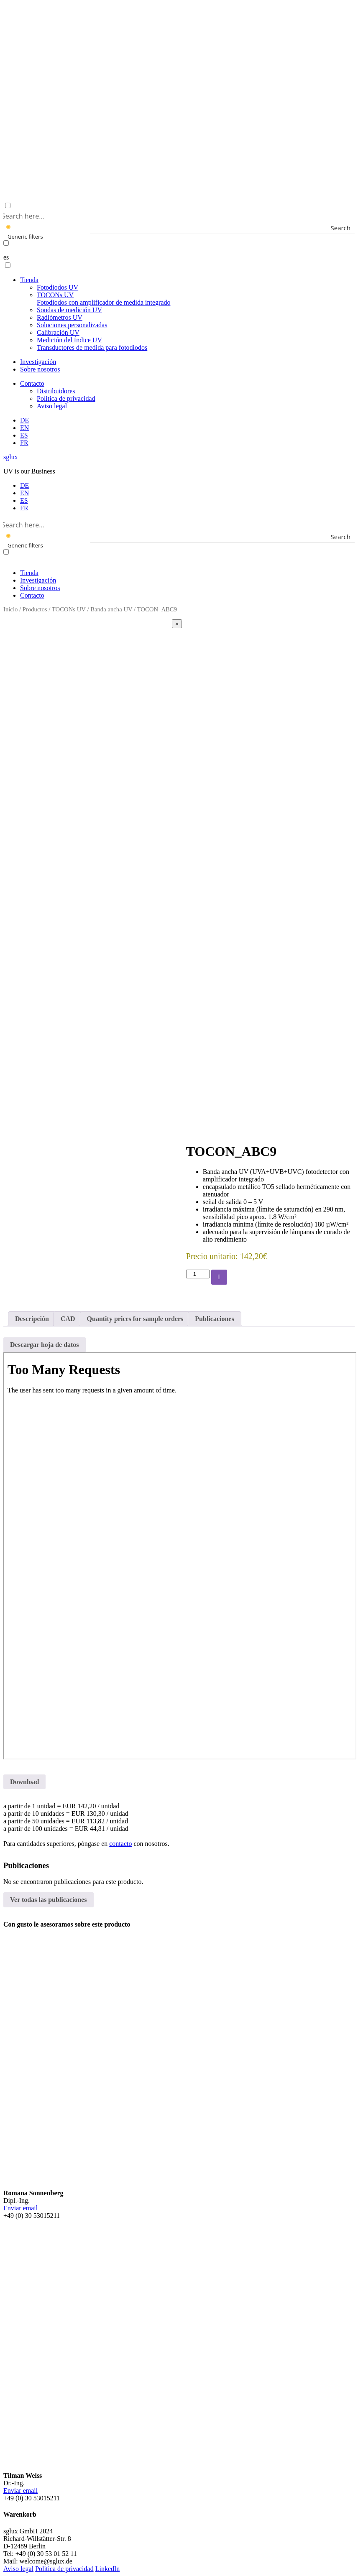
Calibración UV (58, 332)
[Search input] (177, 215)
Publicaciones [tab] (214, 1318)
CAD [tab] (68, 1318)
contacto (120, 1843)
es (6, 257)
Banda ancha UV (111, 609)
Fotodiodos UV (57, 287)
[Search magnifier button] (349, 228)
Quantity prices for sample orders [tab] (135, 1318)
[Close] (177, 623)
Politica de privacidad (66, 398)
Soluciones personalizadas (72, 324)
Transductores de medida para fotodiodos (92, 347)
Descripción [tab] (32, 1318)
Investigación (38, 361)
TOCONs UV (103, 298)
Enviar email (20, 2208)
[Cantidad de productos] (198, 1274)
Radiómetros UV (59, 317)
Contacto (32, 383)
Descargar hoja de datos (44, 1344)
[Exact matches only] (6, 243)
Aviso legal (52, 406)
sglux (10, 457)
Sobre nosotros (40, 369)
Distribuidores (56, 391)
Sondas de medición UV (69, 309)
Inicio (10, 609)
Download (24, 1781)
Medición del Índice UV (69, 340)
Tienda (29, 279)
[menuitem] (24, 420)
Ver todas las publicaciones (48, 1899)
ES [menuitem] (24, 500)
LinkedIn (107, 2568)
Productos (35, 609)
